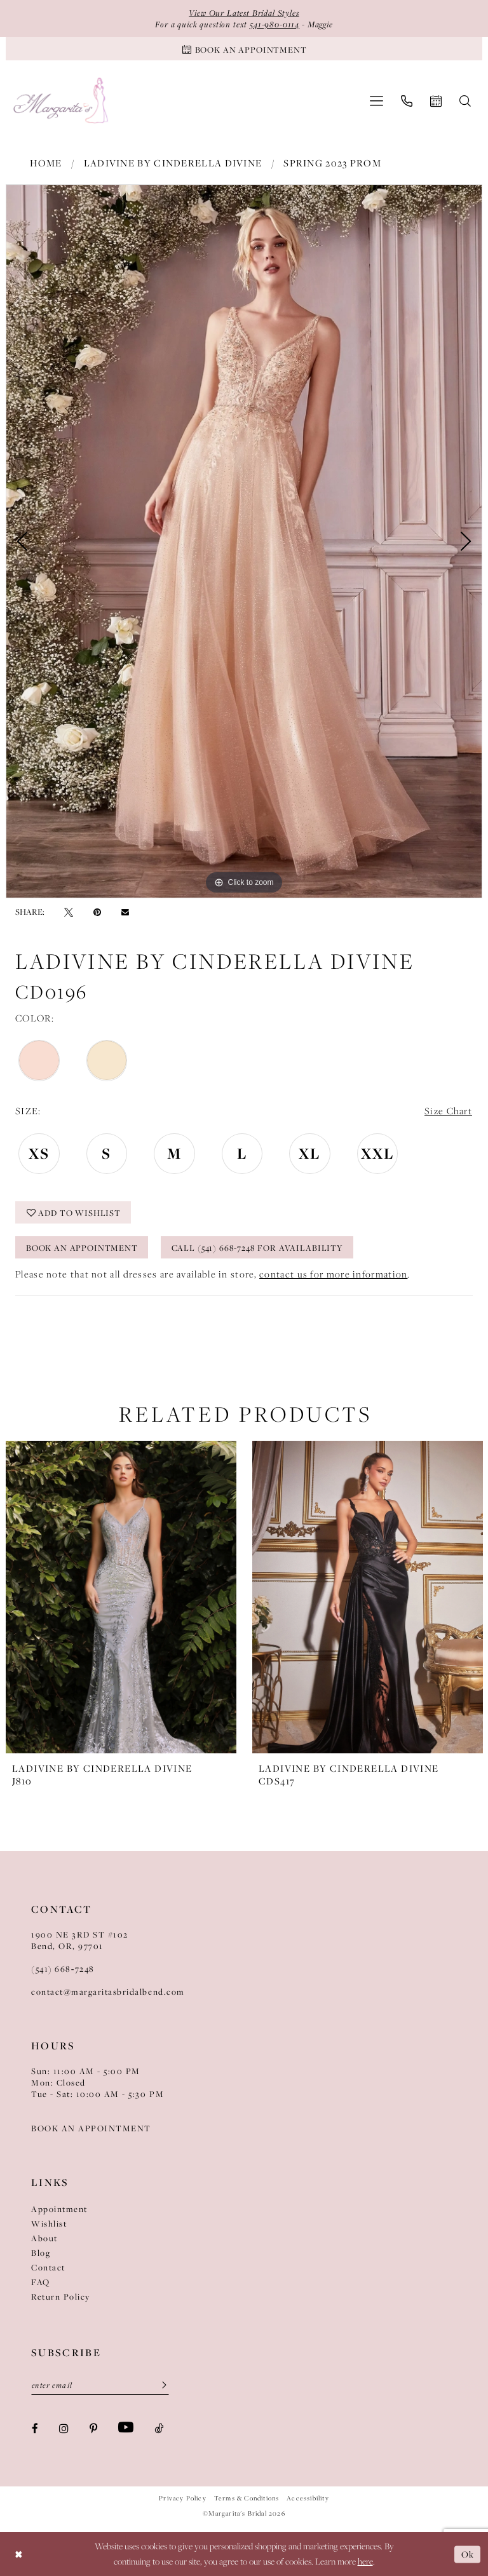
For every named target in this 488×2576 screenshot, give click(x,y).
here (365, 2562)
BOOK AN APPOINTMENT (91, 2128)
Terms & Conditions (246, 2497)
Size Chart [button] (448, 1110)
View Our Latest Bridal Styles (244, 12)
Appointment (59, 2209)
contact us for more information (333, 1274)
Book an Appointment (82, 1247)
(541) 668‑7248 (63, 1968)
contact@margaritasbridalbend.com (108, 1991)
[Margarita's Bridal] (62, 101)
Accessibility (308, 2497)
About (44, 2238)
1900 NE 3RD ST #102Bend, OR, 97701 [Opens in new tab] (79, 1940)
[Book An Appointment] (244, 48)
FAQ (40, 2282)
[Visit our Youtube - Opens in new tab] (126, 2427)
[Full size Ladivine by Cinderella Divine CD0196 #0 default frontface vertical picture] (244, 541)
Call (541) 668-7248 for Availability (257, 1247)
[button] (376, 100)
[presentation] (121, 1597)
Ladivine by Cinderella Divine (173, 163)
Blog (40, 2252)
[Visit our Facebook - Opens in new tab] (35, 2427)
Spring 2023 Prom (332, 163)
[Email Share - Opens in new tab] (125, 912)
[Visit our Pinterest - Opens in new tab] (93, 2427)
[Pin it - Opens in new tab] (97, 911)
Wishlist (49, 2223)
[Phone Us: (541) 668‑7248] (406, 101)
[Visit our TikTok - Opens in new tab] (159, 2427)
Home (46, 163)
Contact (48, 2267)
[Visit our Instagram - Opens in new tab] (63, 2427)
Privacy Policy (183, 2497)
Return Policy (60, 2296)
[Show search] (465, 101)
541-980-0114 (274, 24)
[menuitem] (376, 100)
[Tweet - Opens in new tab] (69, 911)
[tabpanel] (244, 541)
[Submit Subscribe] (160, 2385)
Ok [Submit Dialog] (467, 2553)
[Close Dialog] (19, 2554)
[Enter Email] (100, 2385)
